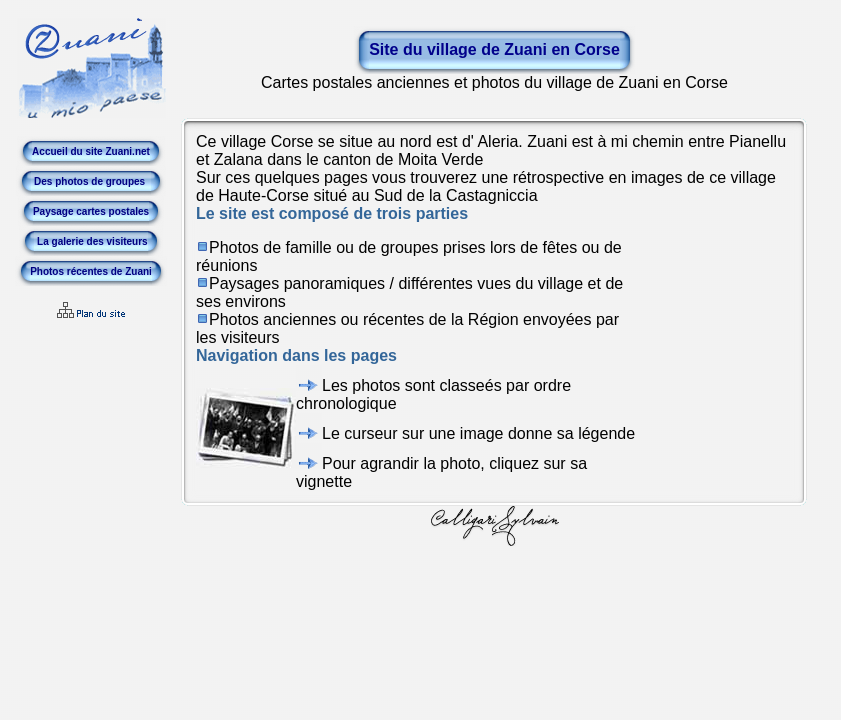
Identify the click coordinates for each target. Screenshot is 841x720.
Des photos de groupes (90, 181)
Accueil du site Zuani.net (91, 151)
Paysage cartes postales (91, 211)
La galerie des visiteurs (90, 241)
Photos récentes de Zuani (91, 271)
